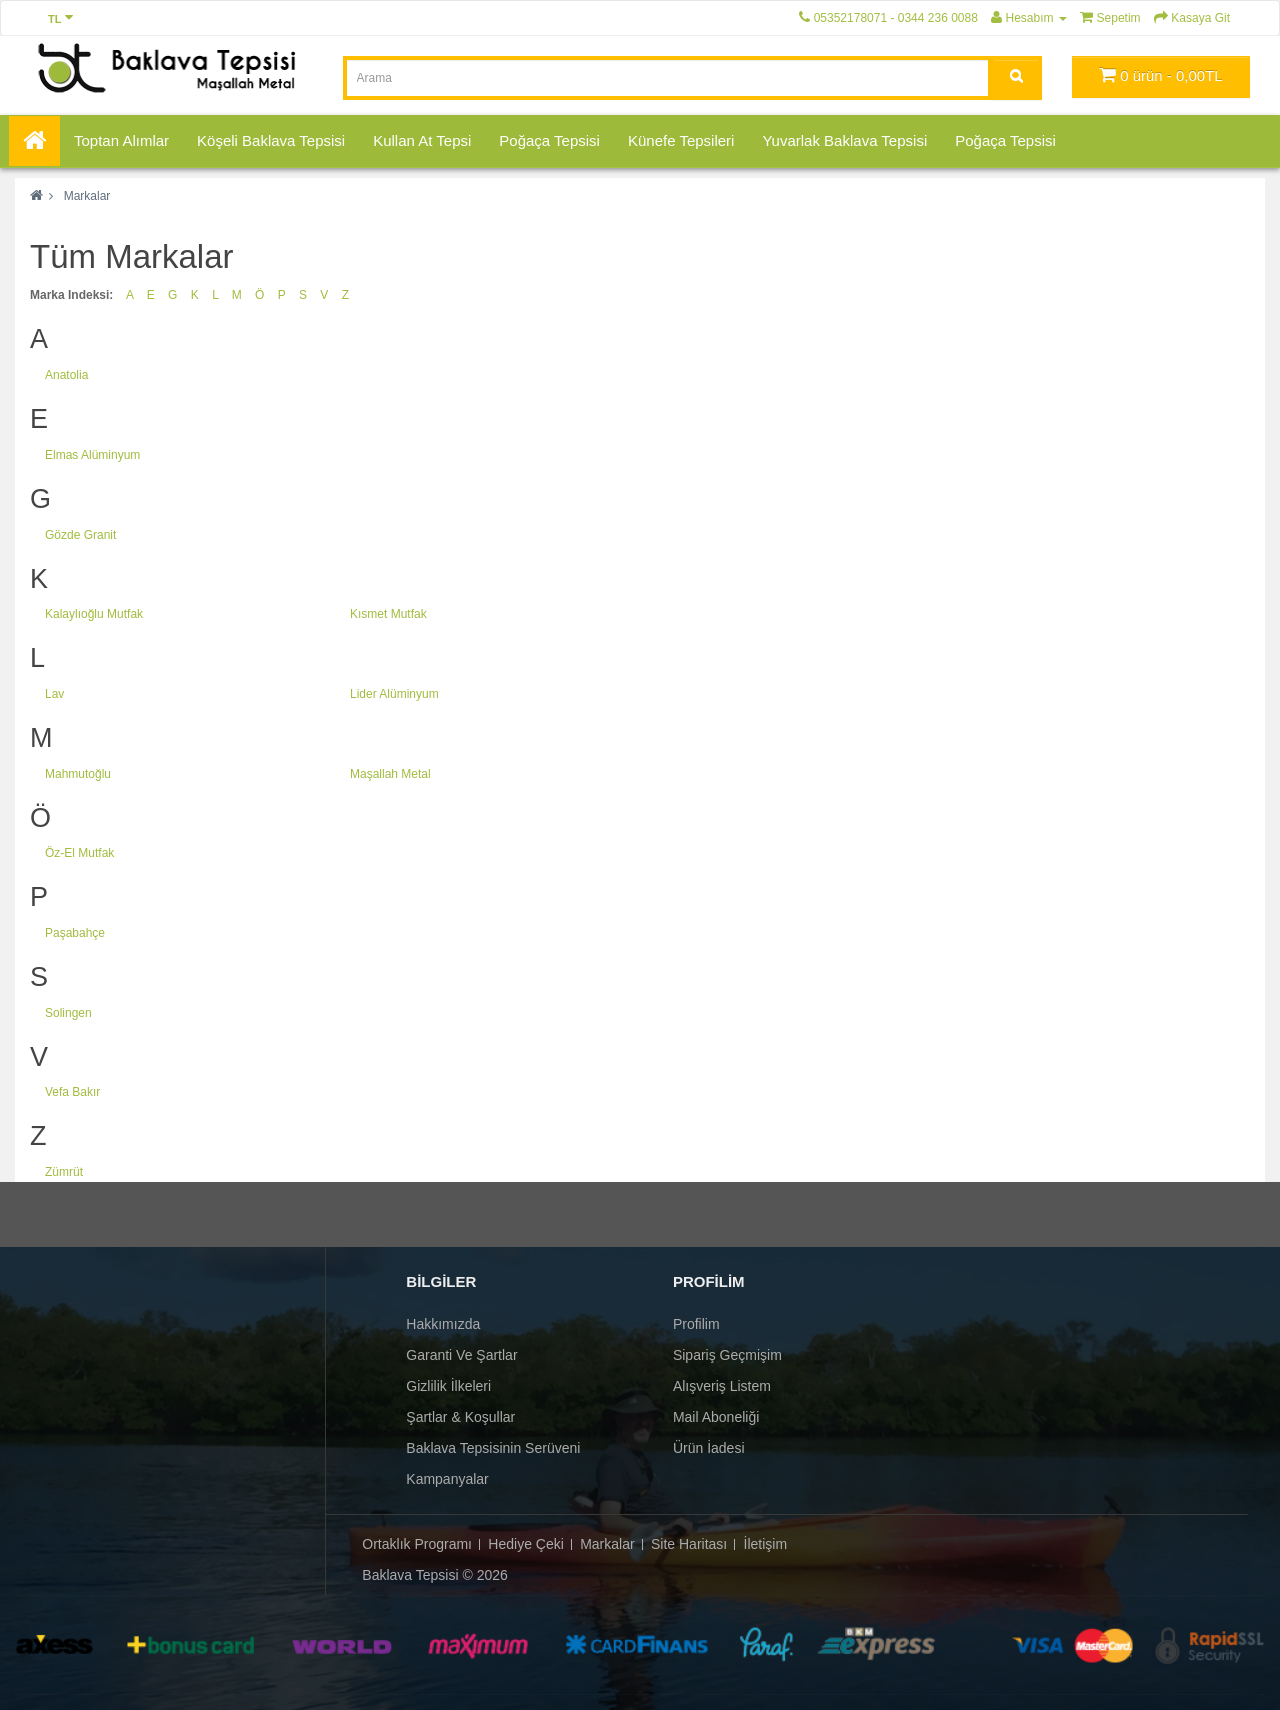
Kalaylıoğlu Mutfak (94, 614)
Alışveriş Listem (722, 1386)
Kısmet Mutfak (388, 614)
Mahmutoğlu (78, 774)
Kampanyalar (447, 1479)
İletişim (766, 1544)
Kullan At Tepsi (422, 140)
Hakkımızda (443, 1324)
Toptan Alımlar (121, 140)
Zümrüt (64, 1172)
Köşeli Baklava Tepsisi (271, 140)
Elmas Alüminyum (92, 455)
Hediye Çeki (525, 1544)
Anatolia (66, 375)
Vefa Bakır (72, 1092)
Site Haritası (689, 1544)
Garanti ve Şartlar (461, 1355)
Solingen (68, 1013)
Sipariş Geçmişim (727, 1355)
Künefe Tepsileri (681, 140)
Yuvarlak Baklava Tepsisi (844, 140)
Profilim (696, 1324)
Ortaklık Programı (417, 1544)
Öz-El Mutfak (79, 853)
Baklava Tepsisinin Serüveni (493, 1448)
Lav (54, 694)
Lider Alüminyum (394, 694)
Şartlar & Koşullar (460, 1417)
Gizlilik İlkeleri (448, 1386)
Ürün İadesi (709, 1448)
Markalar (87, 196)
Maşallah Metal (390, 774)
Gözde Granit (80, 535)
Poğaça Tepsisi (549, 140)
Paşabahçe (75, 933)
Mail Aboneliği (716, 1417)
